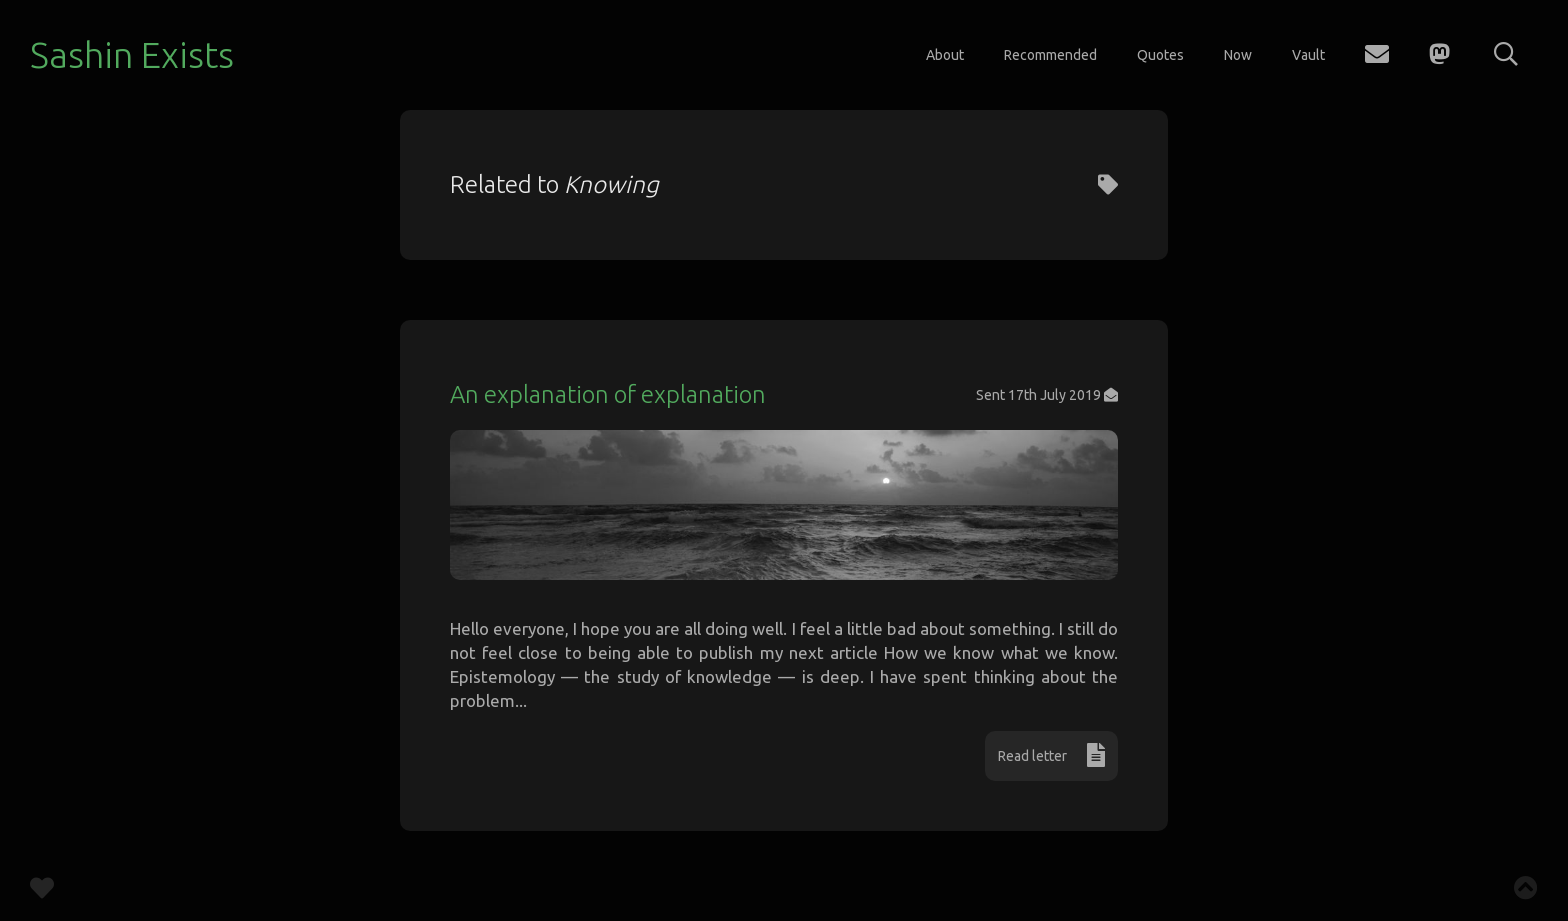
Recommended (1050, 55)
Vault (1308, 55)
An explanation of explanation (608, 394)
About (945, 55)
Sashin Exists (132, 54)
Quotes (1160, 55)
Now (1238, 55)
